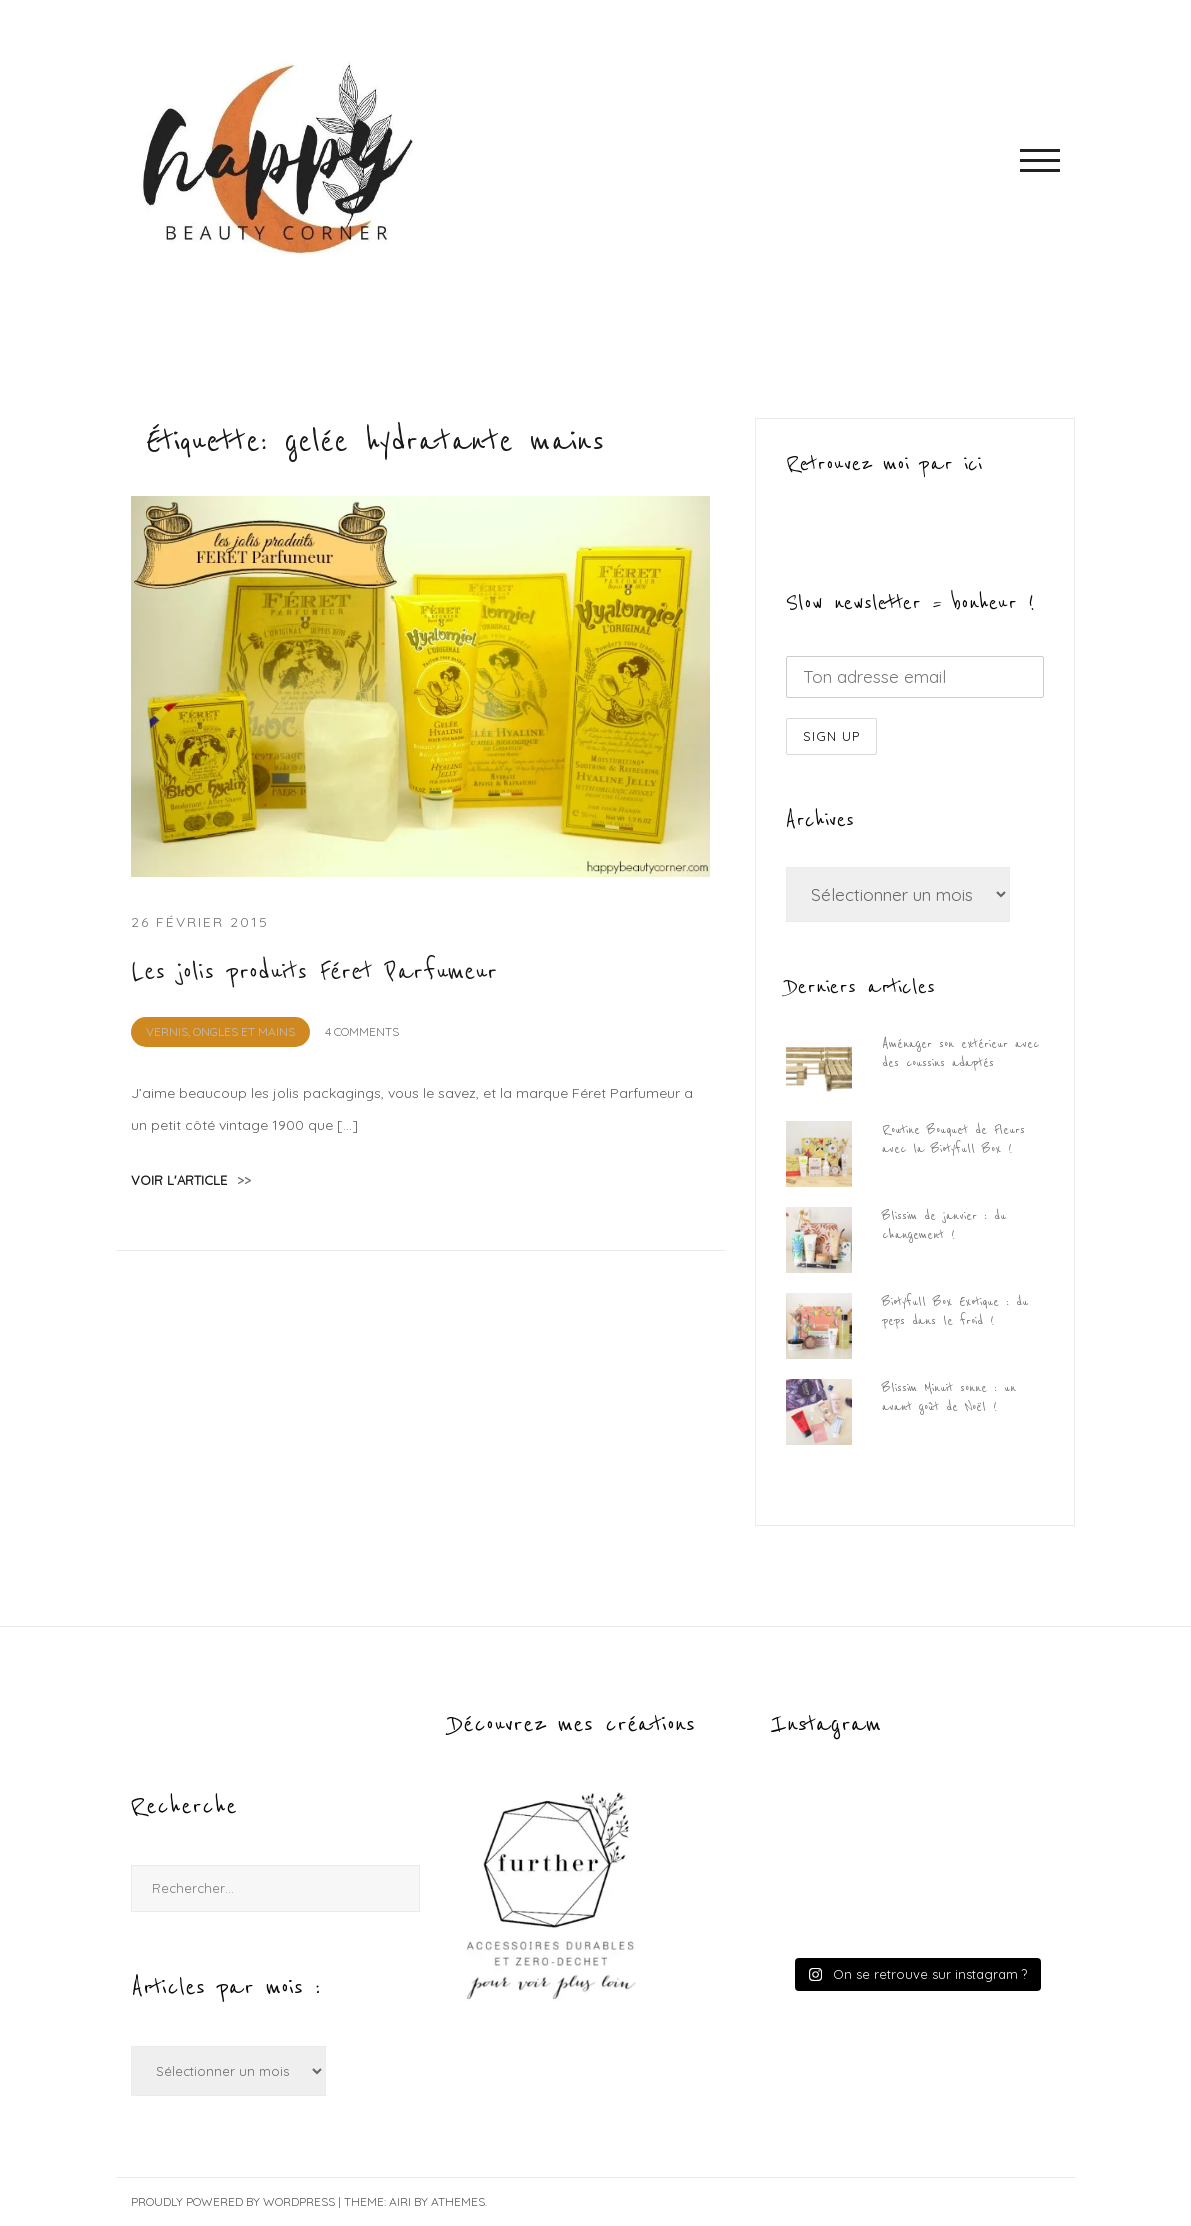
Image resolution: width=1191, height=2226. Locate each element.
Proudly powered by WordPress (233, 2201)
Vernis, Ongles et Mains (220, 1031)
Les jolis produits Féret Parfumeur (314, 972)
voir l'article (191, 1180)
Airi (400, 2201)
